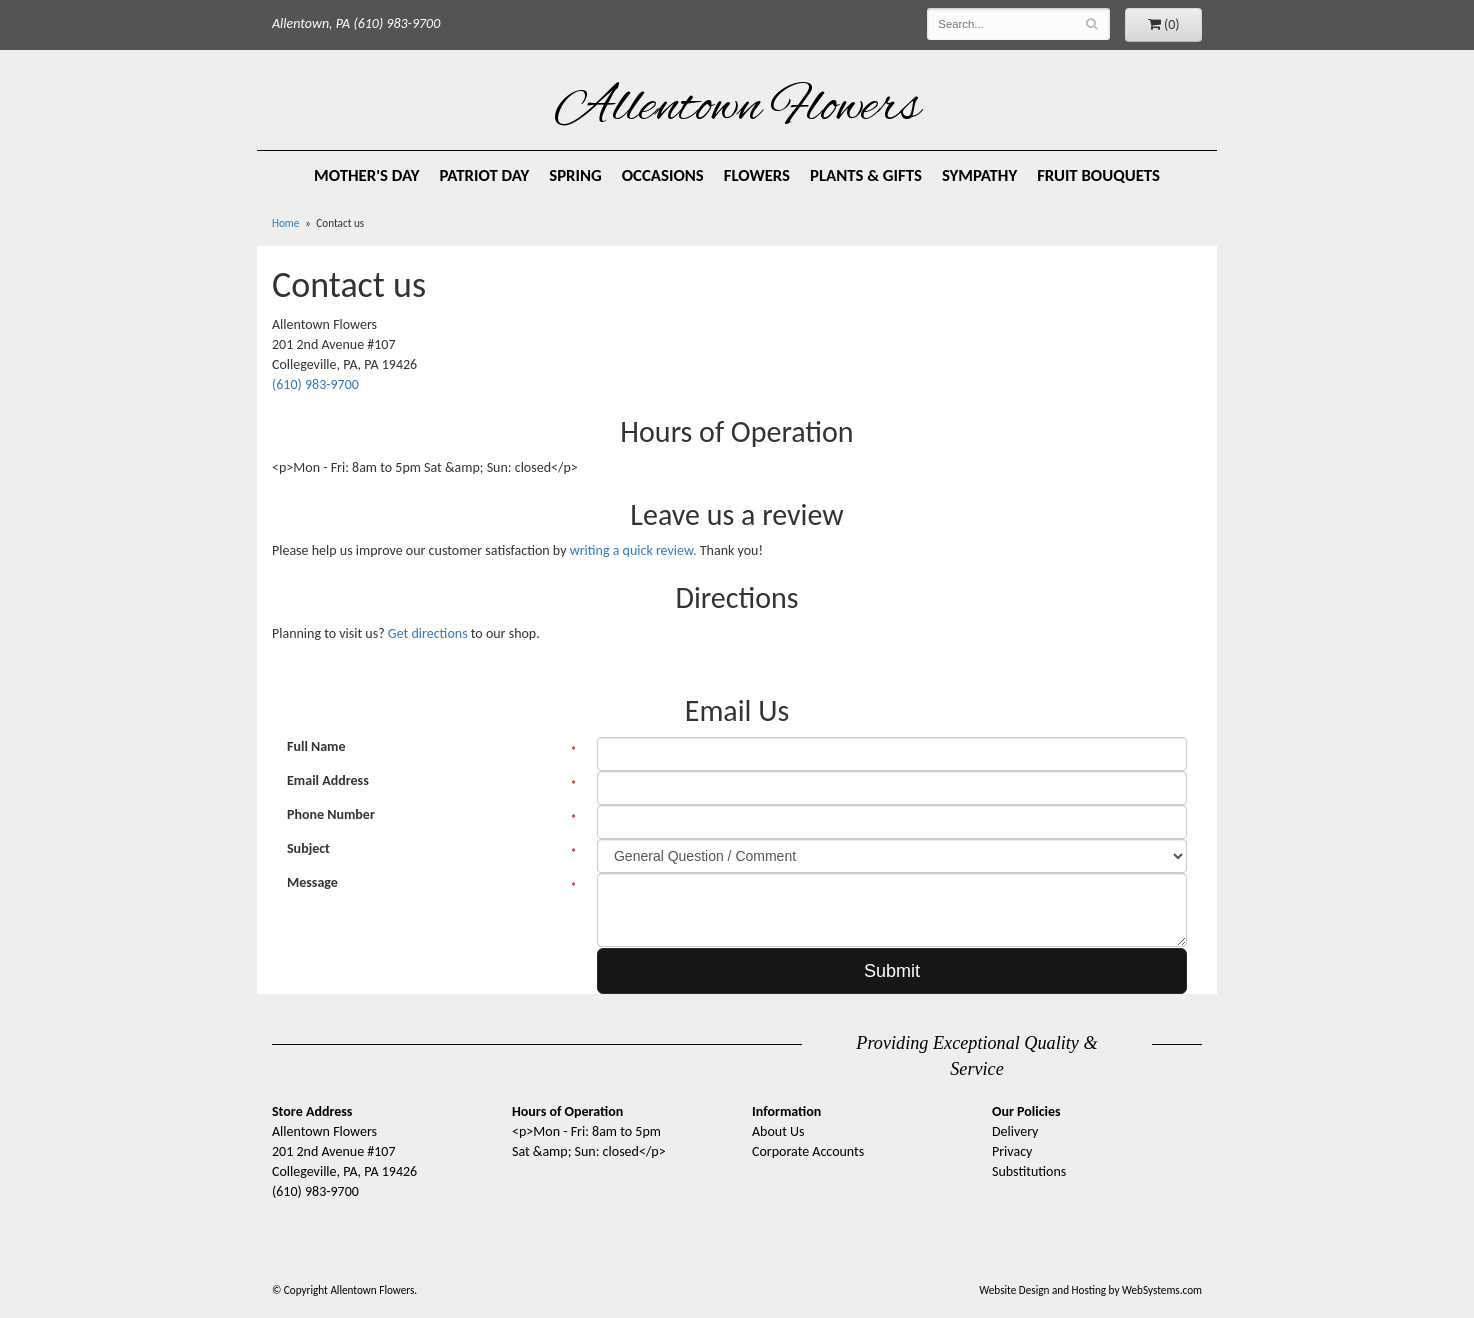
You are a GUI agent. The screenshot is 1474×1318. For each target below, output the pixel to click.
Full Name (316, 746)
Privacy (1012, 1151)
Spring (575, 175)
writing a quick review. (633, 550)
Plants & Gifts (866, 175)
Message (312, 882)
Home (285, 223)
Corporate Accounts (808, 1151)
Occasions (663, 175)
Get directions (428, 633)
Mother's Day (367, 175)
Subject (308, 848)
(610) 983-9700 (315, 384)
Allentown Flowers (737, 109)
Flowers (757, 175)
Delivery (1015, 1131)
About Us (778, 1131)
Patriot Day (485, 175)
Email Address (328, 780)
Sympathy (979, 175)
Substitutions (1029, 1171)
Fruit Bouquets (1098, 175)
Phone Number (331, 814)
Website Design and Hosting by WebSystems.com (1090, 1290)
